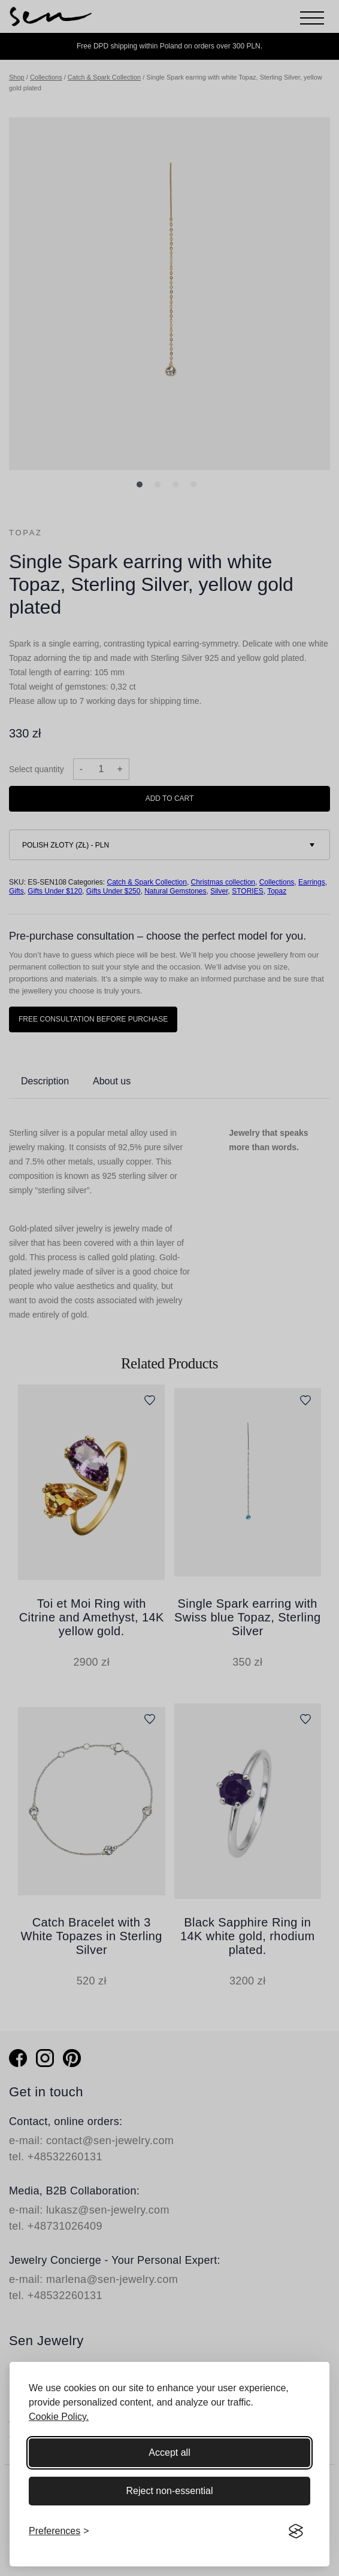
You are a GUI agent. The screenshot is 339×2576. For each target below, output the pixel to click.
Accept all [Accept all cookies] (169, 2452)
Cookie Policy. (59, 2417)
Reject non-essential (169, 2491)
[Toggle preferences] (59, 2531)
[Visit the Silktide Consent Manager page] (296, 2531)
